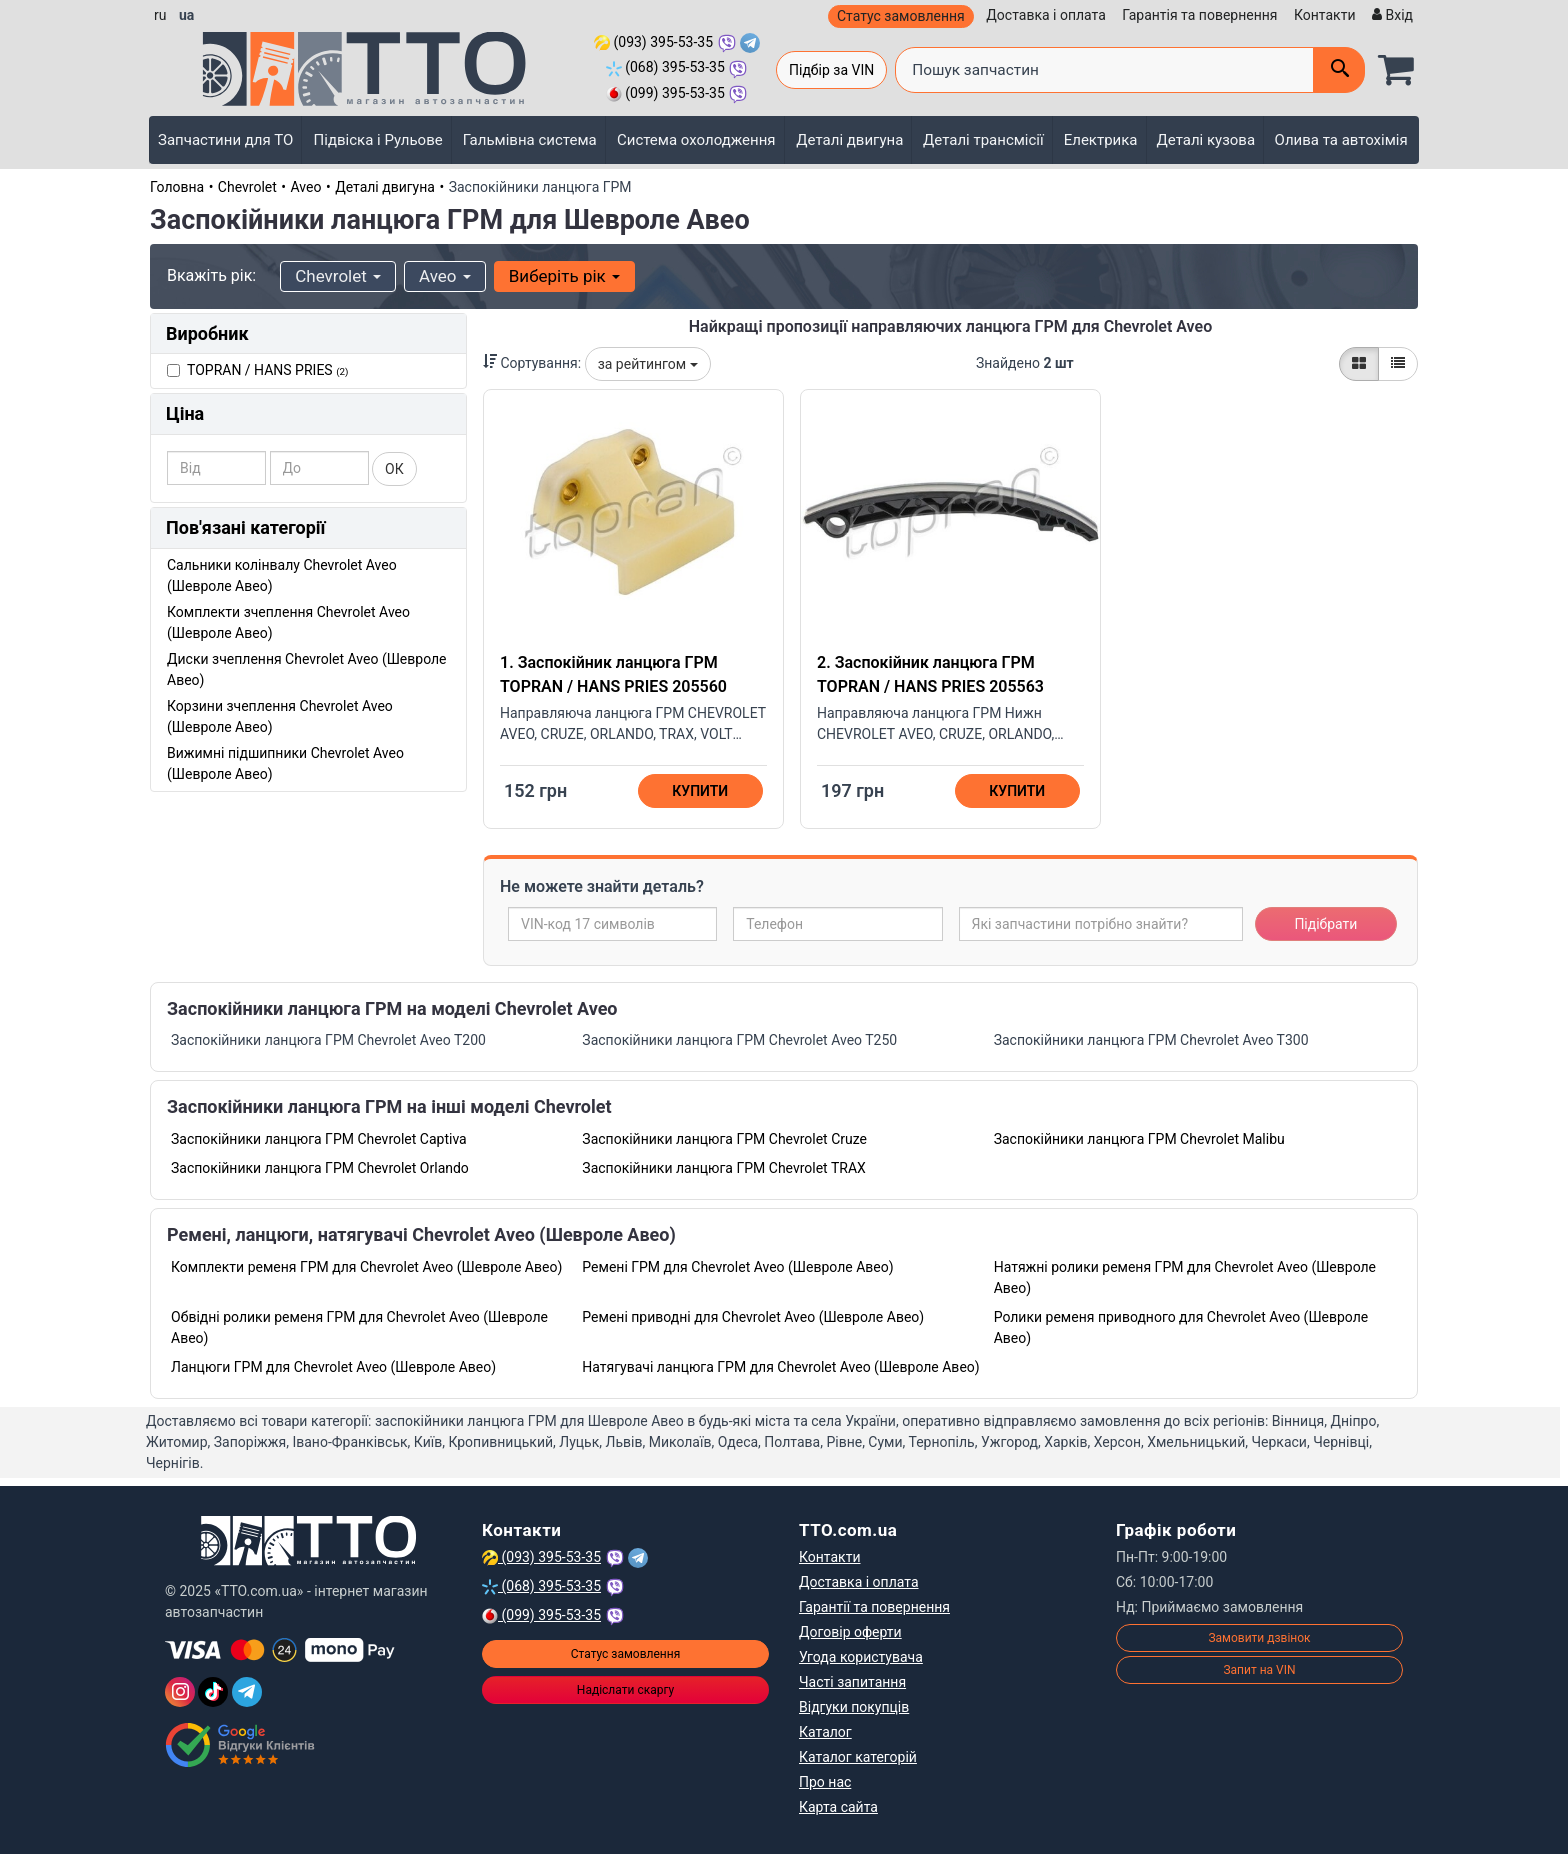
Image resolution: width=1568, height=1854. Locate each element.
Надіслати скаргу (625, 1690)
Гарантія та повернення (1199, 15)
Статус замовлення (901, 16)
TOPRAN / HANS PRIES (267, 370)
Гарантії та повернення (874, 1607)
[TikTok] (213, 1692)
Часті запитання (852, 1682)
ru (160, 15)
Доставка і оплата (1046, 15)
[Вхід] (1390, 15)
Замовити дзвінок (1259, 1638)
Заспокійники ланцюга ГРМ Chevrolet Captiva (319, 1139)
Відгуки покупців (854, 1707)
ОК (394, 469)
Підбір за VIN (831, 70)
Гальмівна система (530, 140)
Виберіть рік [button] (564, 276)
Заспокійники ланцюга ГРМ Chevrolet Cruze (724, 1139)
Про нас (825, 1782)
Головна (177, 187)
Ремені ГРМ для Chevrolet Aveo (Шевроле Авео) (737, 1267)
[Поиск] (1339, 70)
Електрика (1101, 140)
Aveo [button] (445, 276)
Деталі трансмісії (983, 140)
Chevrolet (247, 187)
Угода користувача (861, 1657)
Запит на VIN (1259, 1670)
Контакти (1325, 15)
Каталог (825, 1732)
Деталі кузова (1206, 140)
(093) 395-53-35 (653, 42)
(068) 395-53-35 (665, 67)
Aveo (306, 187)
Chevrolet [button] (338, 276)
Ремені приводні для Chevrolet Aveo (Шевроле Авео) (753, 1317)
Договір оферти (850, 1632)
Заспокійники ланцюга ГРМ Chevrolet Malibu (1139, 1139)
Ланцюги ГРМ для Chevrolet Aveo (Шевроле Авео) (333, 1367)
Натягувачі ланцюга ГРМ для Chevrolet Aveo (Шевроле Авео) (780, 1367)
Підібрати (1325, 924)
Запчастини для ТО (225, 140)
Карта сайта (838, 1807)
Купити (700, 791)
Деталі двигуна (849, 140)
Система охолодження (696, 140)
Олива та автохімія (1341, 140)
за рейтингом (648, 364)
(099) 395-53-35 (665, 93)
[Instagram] (180, 1692)
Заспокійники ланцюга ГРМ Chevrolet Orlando (320, 1168)
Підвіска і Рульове (378, 140)
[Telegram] (247, 1692)
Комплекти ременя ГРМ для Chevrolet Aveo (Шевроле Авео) (366, 1267)
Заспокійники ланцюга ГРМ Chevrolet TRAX (723, 1168)
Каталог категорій (858, 1757)
